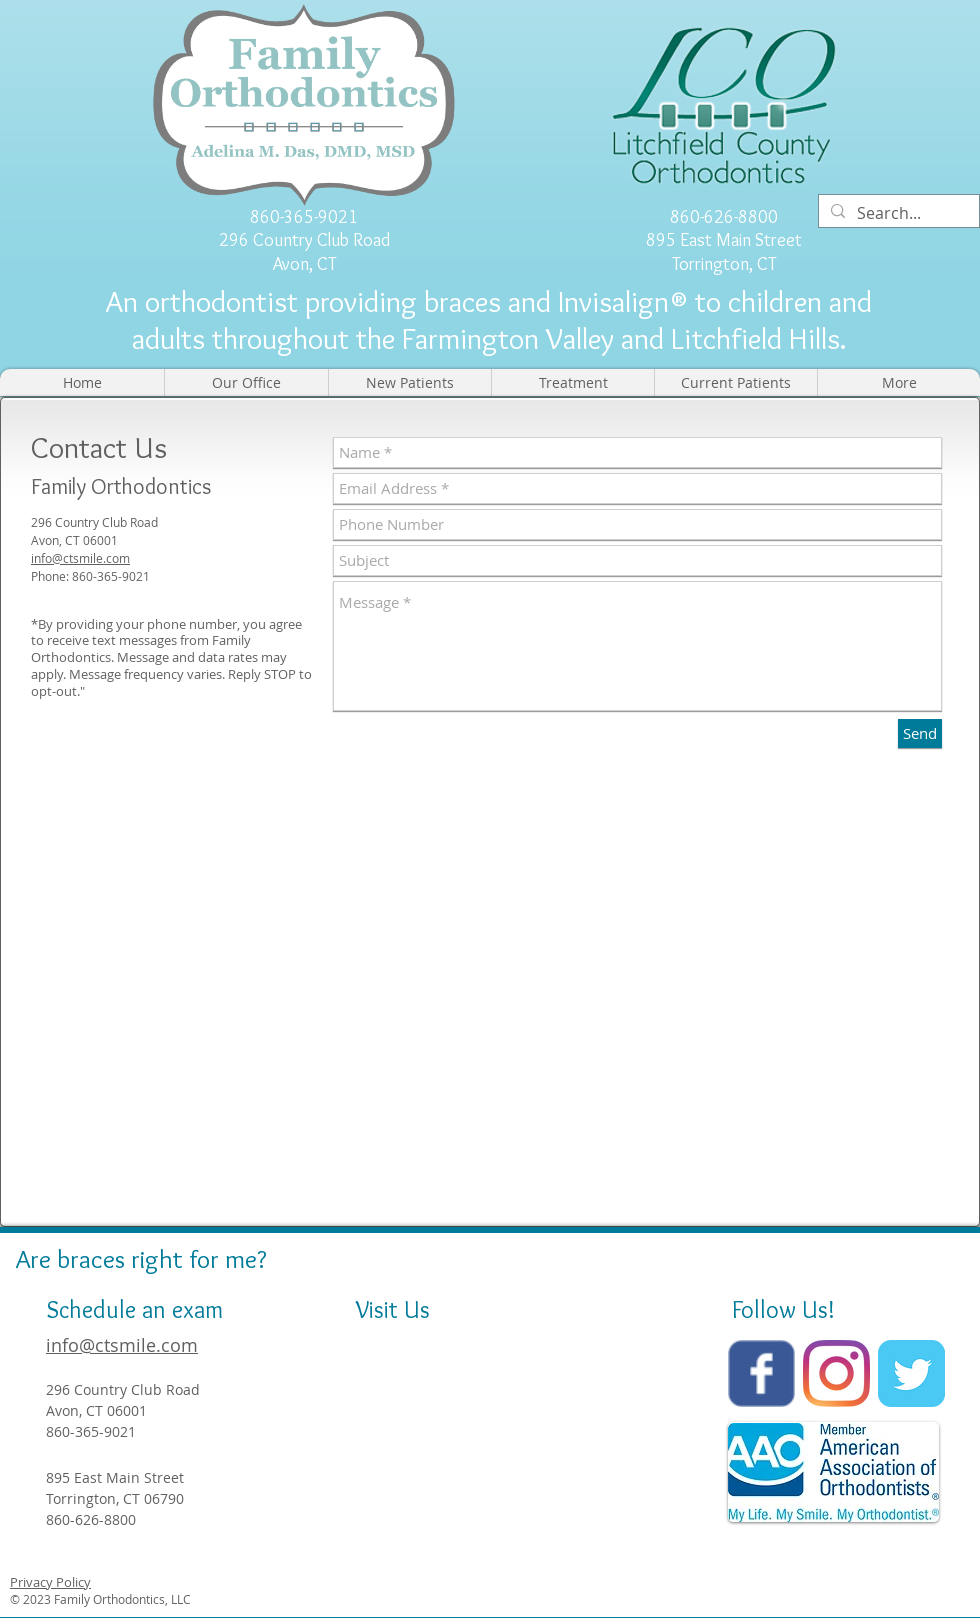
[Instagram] (836, 1373)
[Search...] (897, 213)
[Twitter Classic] (911, 1373)
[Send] (920, 733)
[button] (246, 382)
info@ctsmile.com (80, 558)
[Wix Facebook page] (761, 1373)
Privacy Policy (50, 1582)
